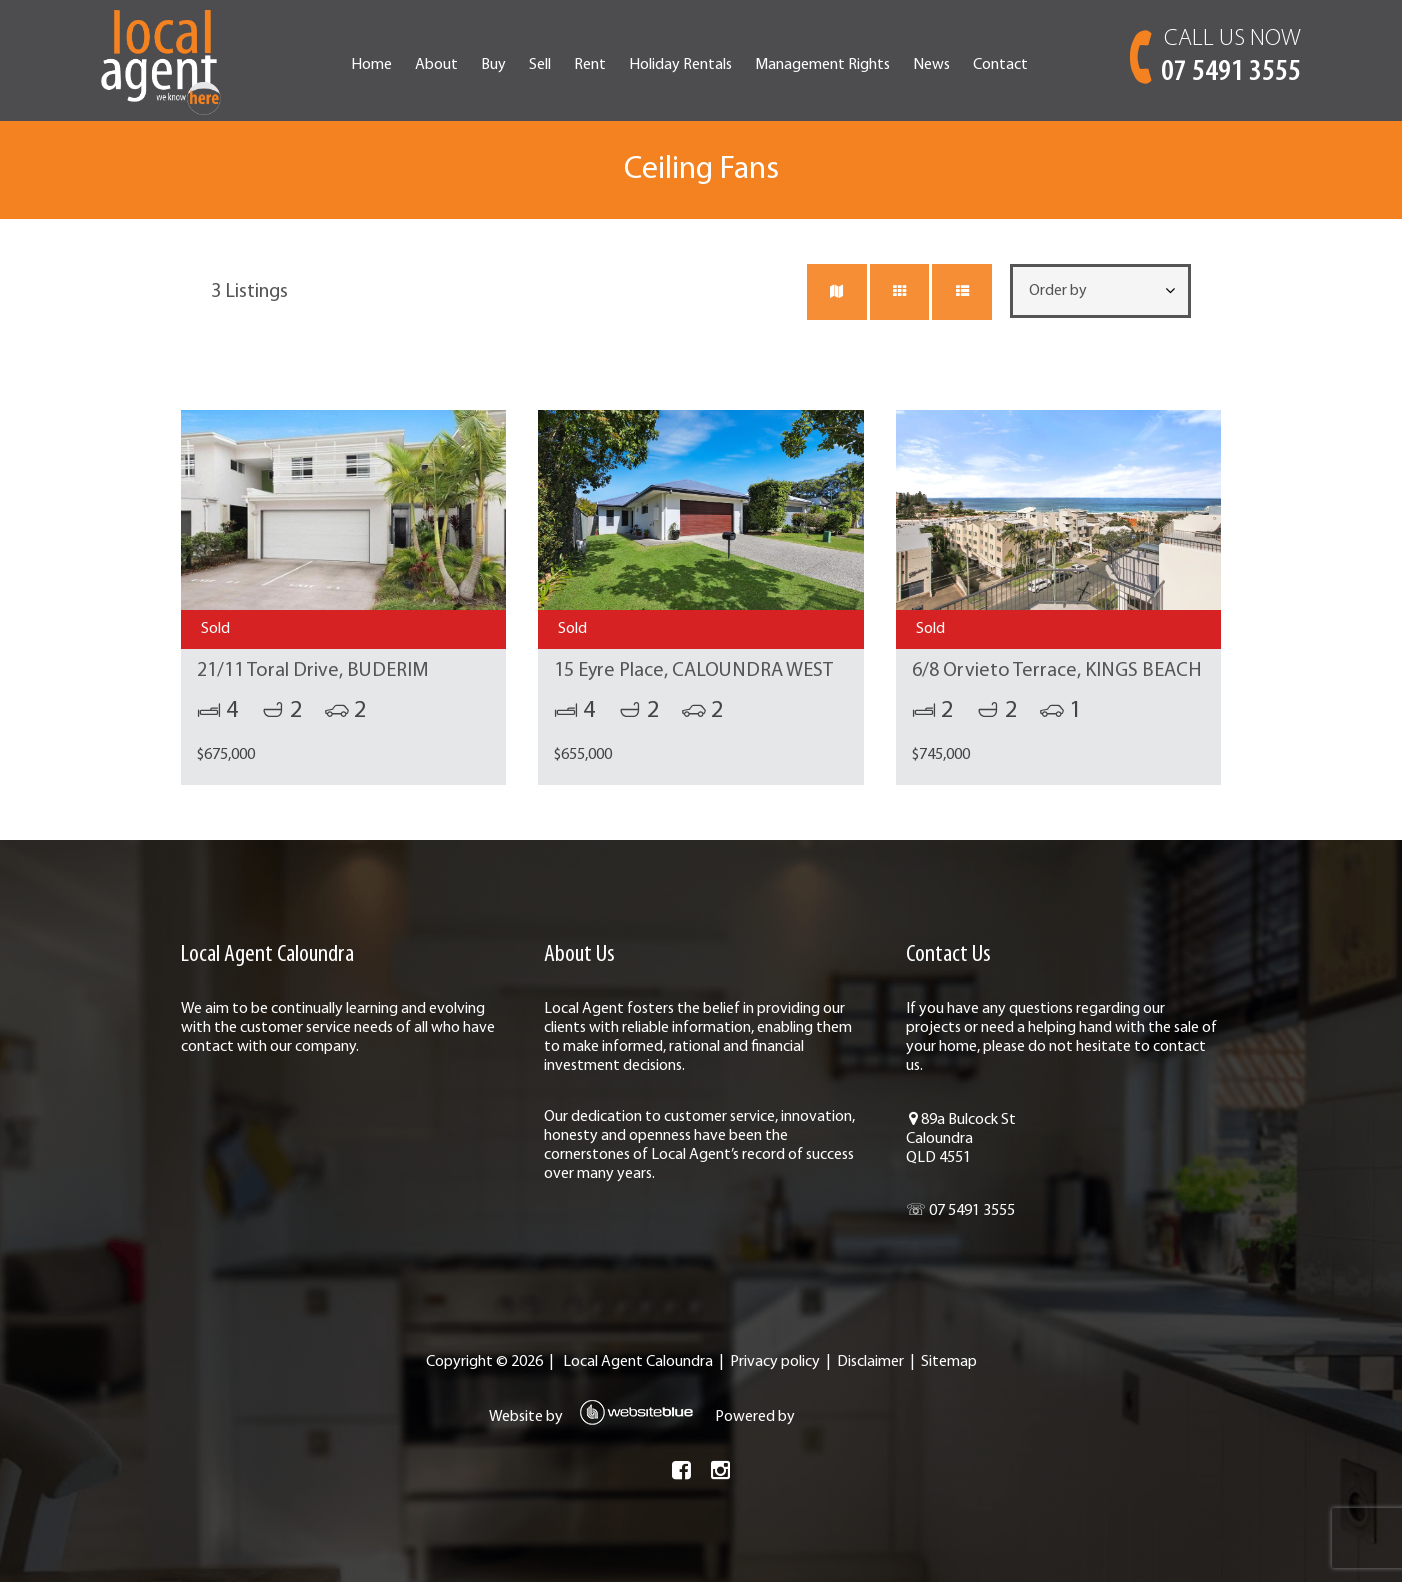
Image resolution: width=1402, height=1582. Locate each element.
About (436, 65)
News (931, 65)
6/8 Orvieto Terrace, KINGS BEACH (1057, 671)
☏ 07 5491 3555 (960, 1211)
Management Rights (822, 65)
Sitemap (949, 1362)
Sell (540, 65)
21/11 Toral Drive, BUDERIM (313, 671)
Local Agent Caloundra (638, 1362)
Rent (590, 65)
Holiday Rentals (680, 65)
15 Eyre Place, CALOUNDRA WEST (693, 671)
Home (371, 65)
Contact (1000, 65)
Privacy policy (775, 1362)
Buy (493, 65)
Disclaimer (870, 1362)
